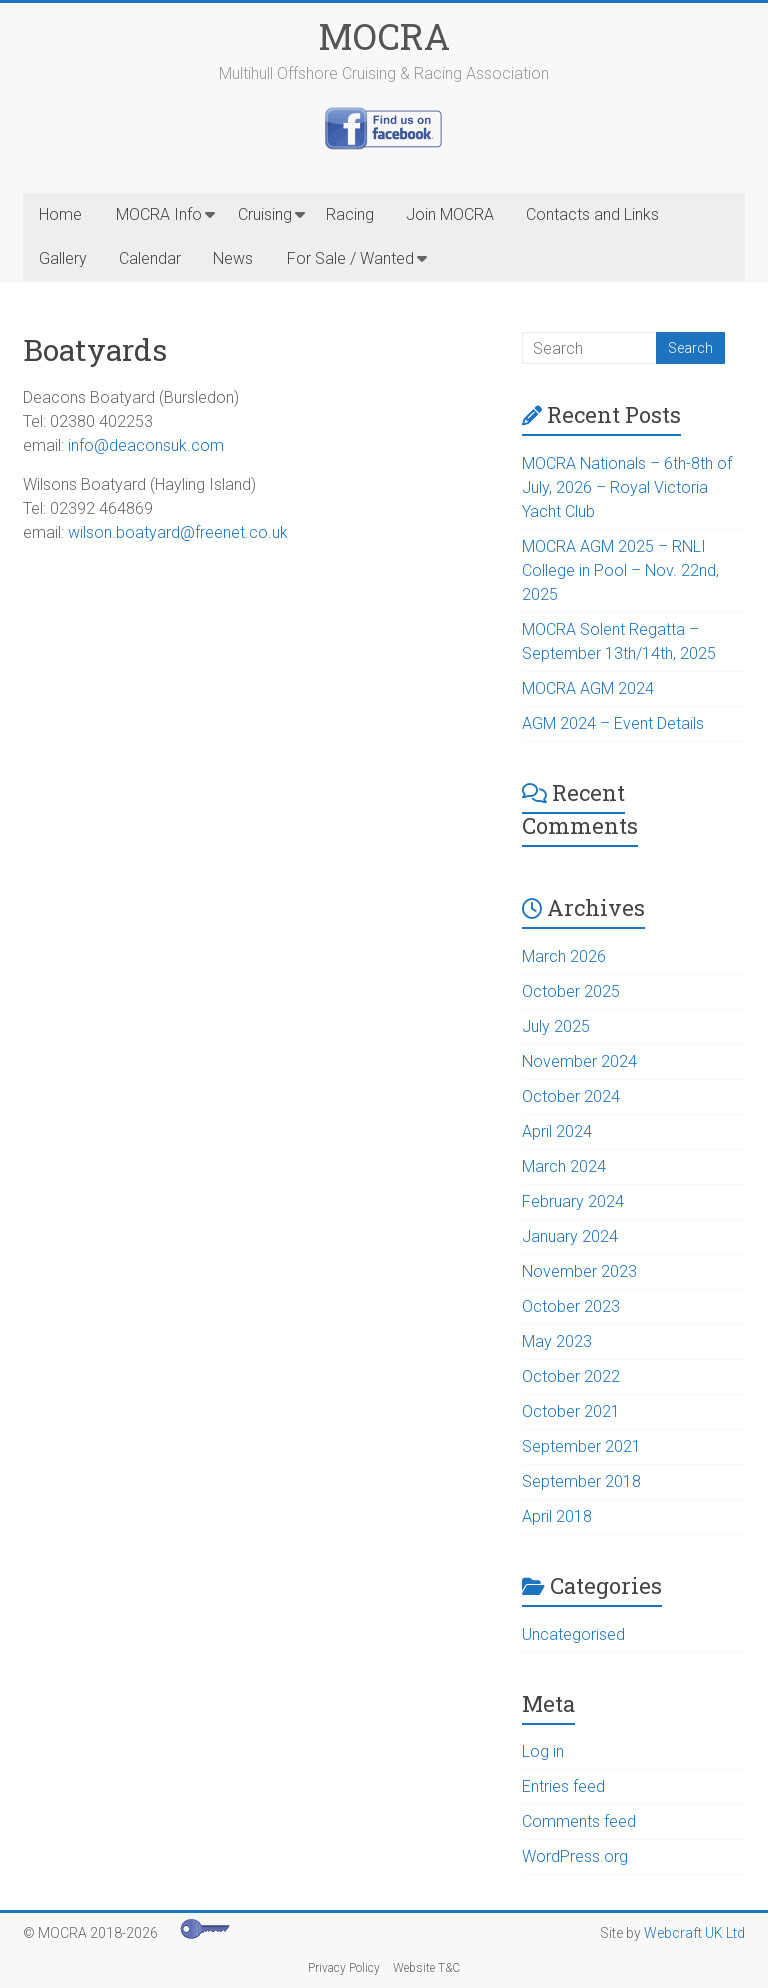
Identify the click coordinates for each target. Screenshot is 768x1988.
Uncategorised (573, 1634)
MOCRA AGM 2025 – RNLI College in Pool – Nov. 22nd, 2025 (620, 570)
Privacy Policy (344, 1968)
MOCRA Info (159, 214)
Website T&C (426, 1968)
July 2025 (556, 1026)
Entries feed (563, 1786)
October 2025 (571, 991)
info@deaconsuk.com (146, 445)
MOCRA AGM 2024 (588, 688)
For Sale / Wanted (350, 258)
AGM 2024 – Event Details (613, 723)
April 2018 (557, 1516)
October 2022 (571, 1376)
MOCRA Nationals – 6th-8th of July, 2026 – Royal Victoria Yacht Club (627, 487)
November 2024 (579, 1061)
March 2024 (564, 1166)
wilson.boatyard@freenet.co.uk (178, 532)
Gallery (63, 258)
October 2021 (571, 1411)
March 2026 (564, 956)
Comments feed (579, 1821)
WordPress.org (575, 1856)
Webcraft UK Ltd (694, 1933)
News (233, 258)
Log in (543, 1751)
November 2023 (579, 1271)
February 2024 (573, 1201)
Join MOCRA (450, 214)
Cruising (265, 214)
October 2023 (571, 1306)
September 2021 (581, 1446)
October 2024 (571, 1096)
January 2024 (570, 1236)
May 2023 (557, 1341)
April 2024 (557, 1131)
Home (60, 214)
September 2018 (581, 1481)
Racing (350, 214)
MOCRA (384, 36)
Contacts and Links (592, 214)
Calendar (150, 258)
